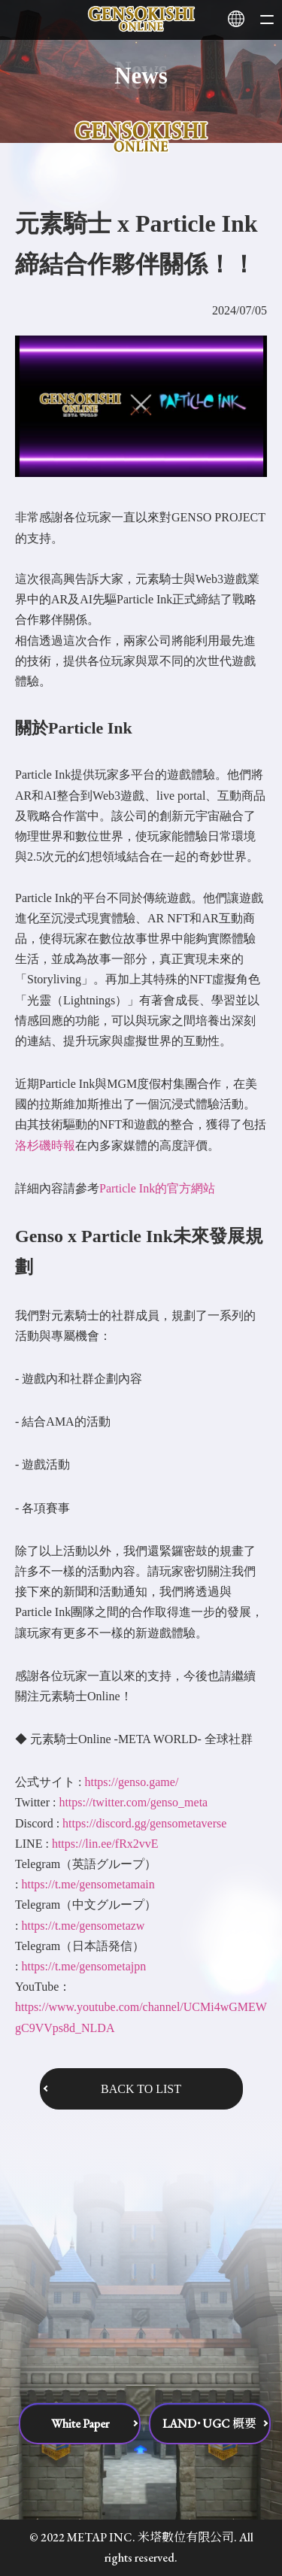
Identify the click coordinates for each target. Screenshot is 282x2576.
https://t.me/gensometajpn (83, 1966)
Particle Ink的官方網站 (157, 1188)
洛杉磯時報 (45, 1145)
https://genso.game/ (131, 1782)
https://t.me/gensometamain (87, 1884)
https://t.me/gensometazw (82, 1925)
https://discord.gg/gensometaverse (144, 1823)
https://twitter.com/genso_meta (133, 1802)
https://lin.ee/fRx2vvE (105, 1843)
